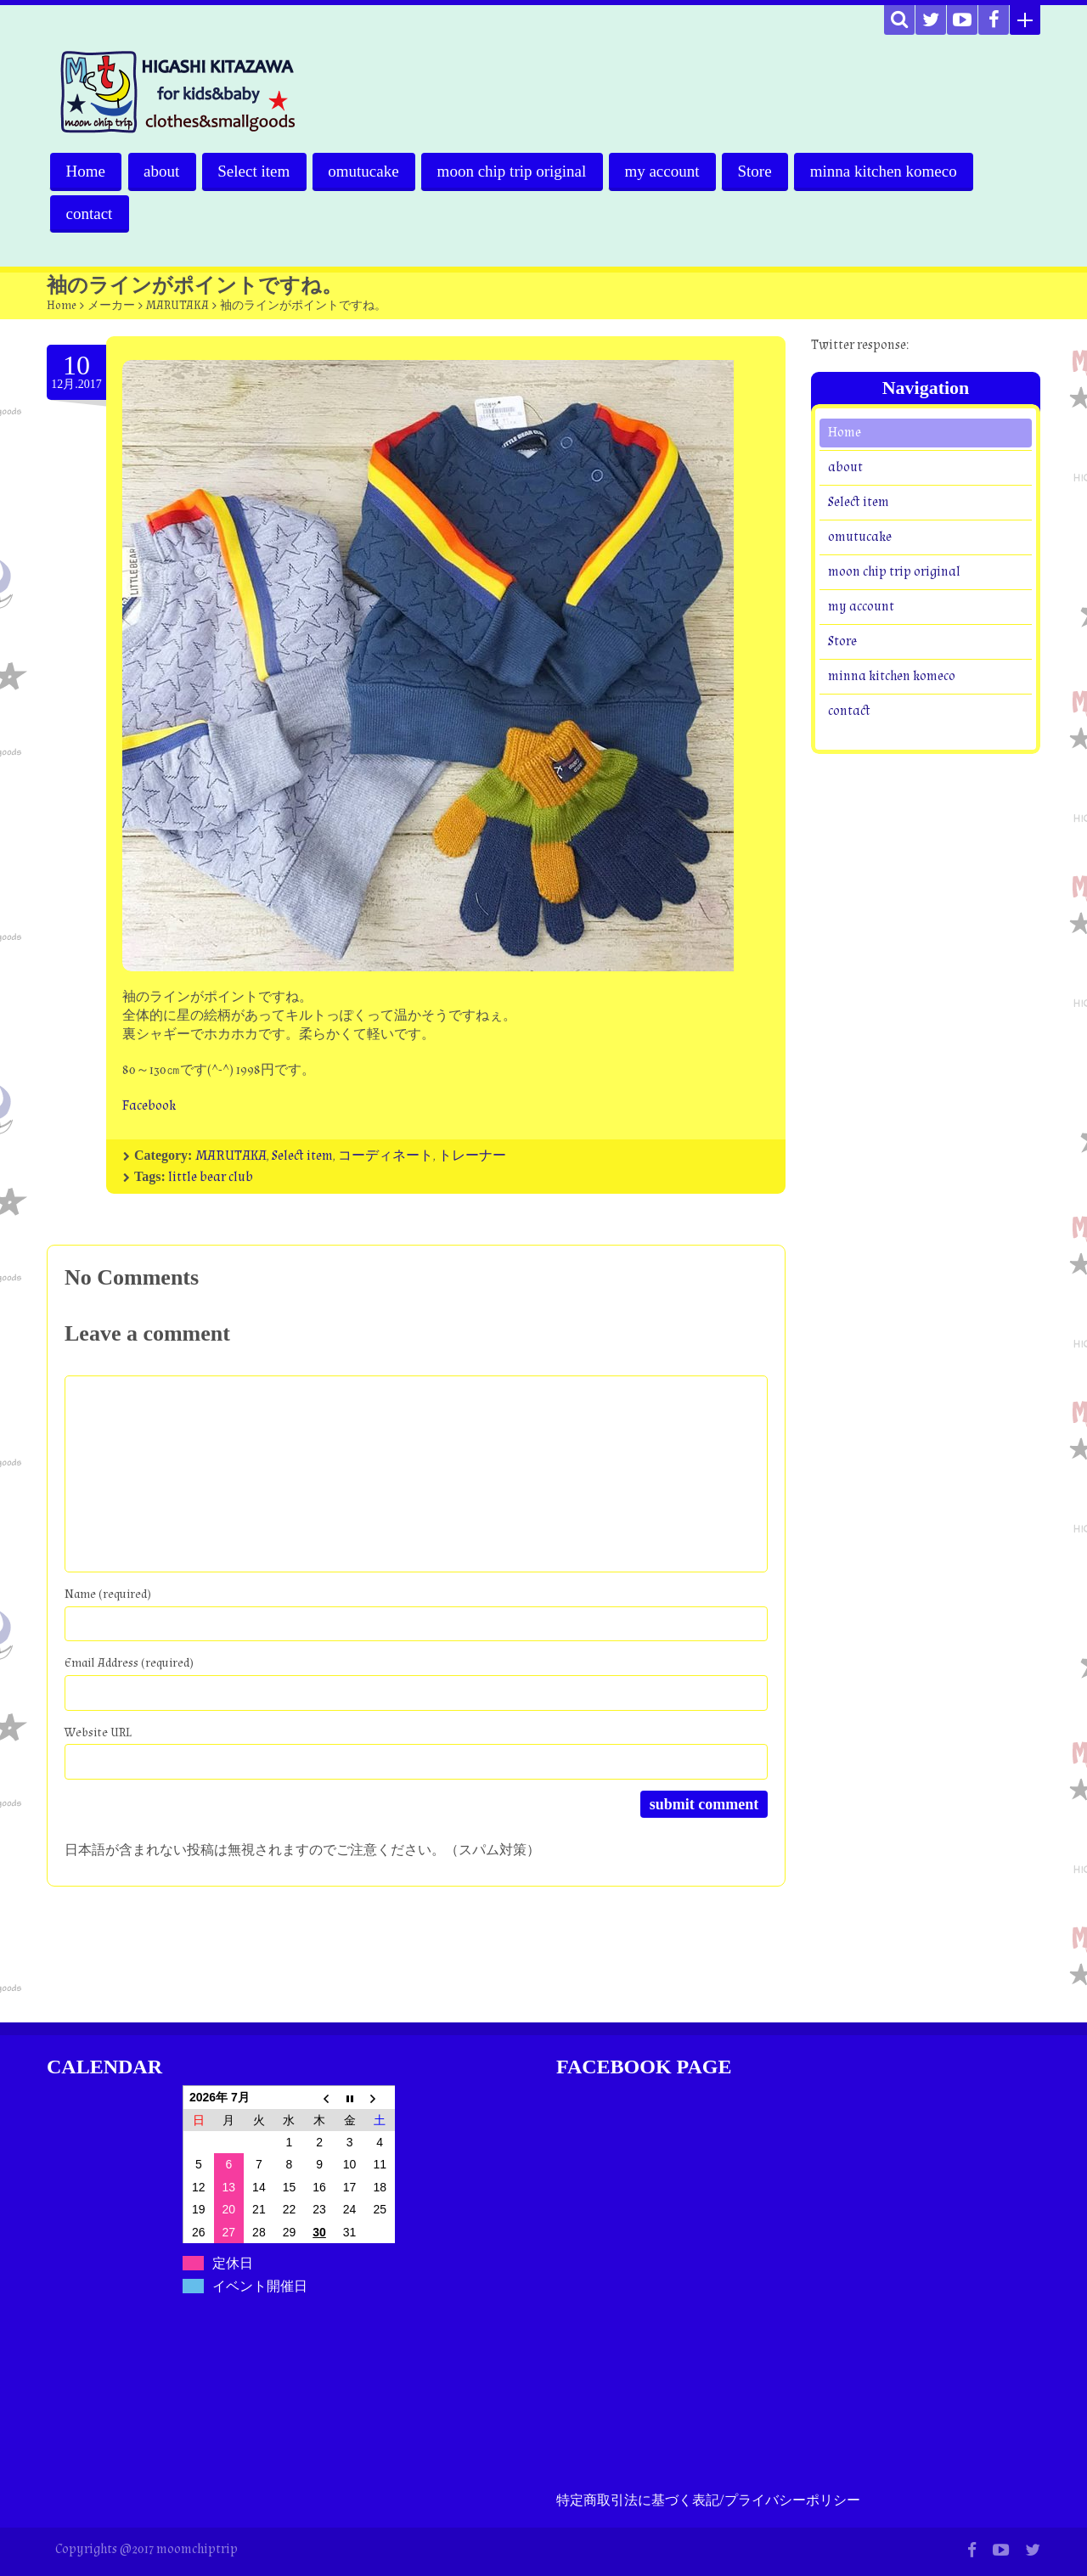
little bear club (210, 1177)
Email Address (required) (129, 1663)
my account (666, 171)
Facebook (149, 1106)
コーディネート (385, 1156)
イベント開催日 (259, 2286)
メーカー (111, 305)
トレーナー (472, 1156)
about (162, 171)
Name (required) (108, 1594)
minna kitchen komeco (889, 171)
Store (760, 171)
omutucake (366, 171)
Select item (256, 171)
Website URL (98, 1732)
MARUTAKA (177, 305)
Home (85, 171)
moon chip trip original (515, 171)
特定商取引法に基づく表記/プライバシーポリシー (708, 2501)
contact (89, 213)
